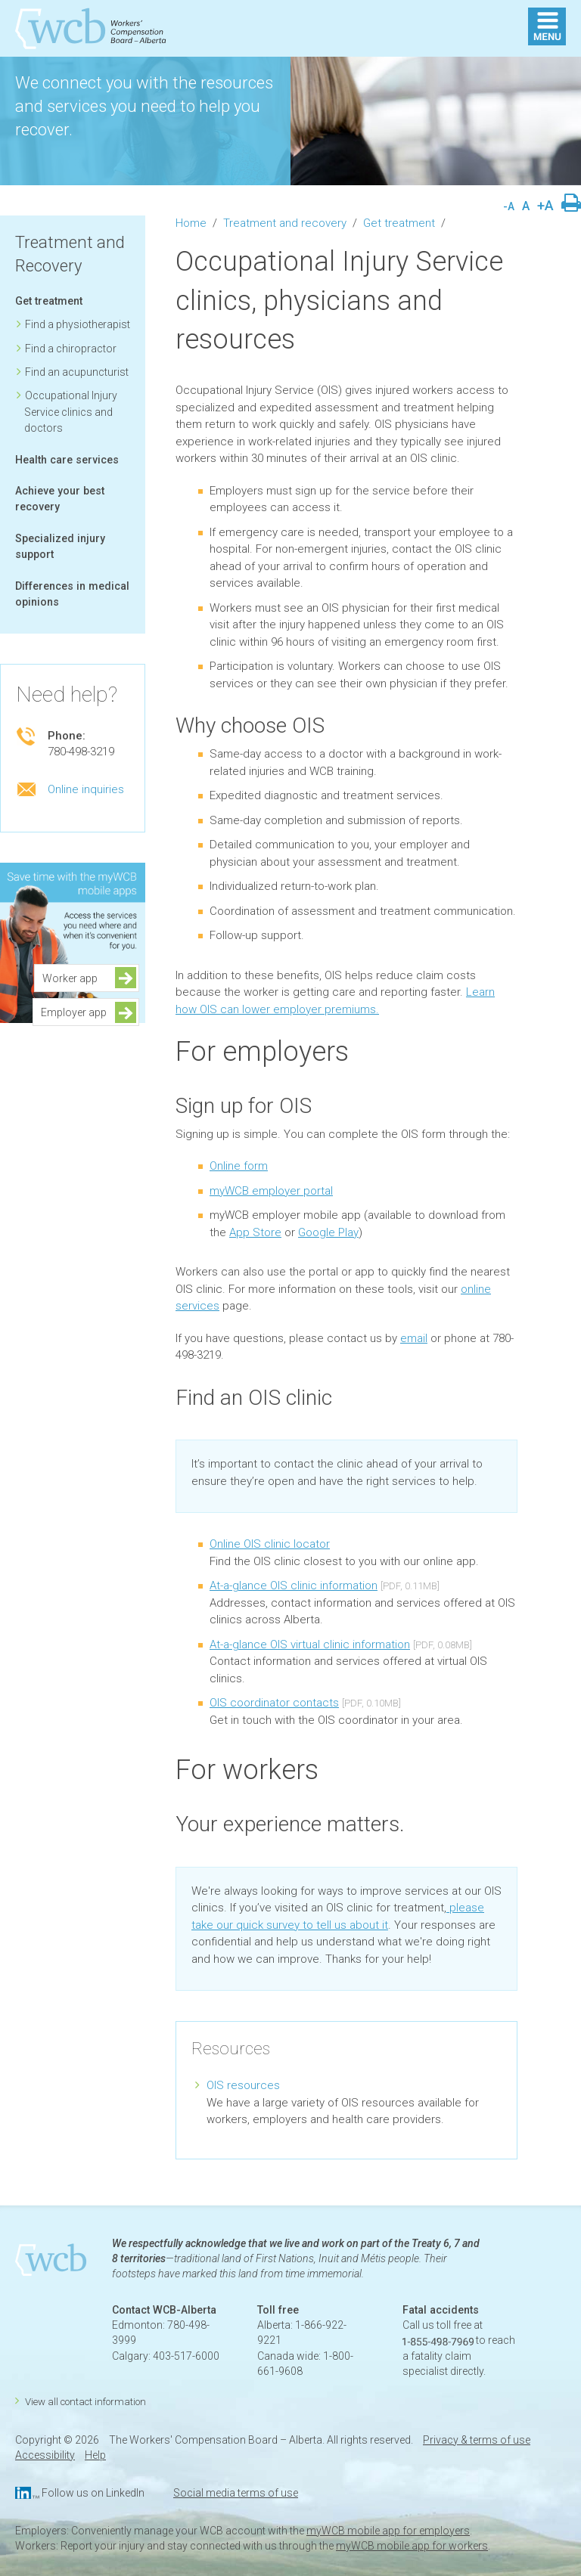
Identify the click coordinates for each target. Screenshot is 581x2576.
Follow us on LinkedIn (93, 2493)
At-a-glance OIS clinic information (293, 1585)
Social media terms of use (235, 2493)
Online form (239, 1166)
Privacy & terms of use (476, 2440)
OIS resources (243, 2085)
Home (191, 223)
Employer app (74, 1012)
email (413, 1338)
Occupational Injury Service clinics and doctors (70, 411)
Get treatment (48, 301)
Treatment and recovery (284, 223)
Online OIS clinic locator (270, 1544)
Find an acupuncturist (77, 372)
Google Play (328, 1232)
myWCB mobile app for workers (412, 2546)
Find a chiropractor (71, 349)
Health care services (67, 460)
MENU (547, 26)
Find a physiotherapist (77, 324)
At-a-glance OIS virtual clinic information (310, 1644)
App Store (255, 1232)
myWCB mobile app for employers (388, 2531)
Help (95, 2455)
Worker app (74, 978)
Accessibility (45, 2455)
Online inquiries (86, 789)
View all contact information (85, 2401)
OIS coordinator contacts (274, 1703)
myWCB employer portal (271, 1191)
